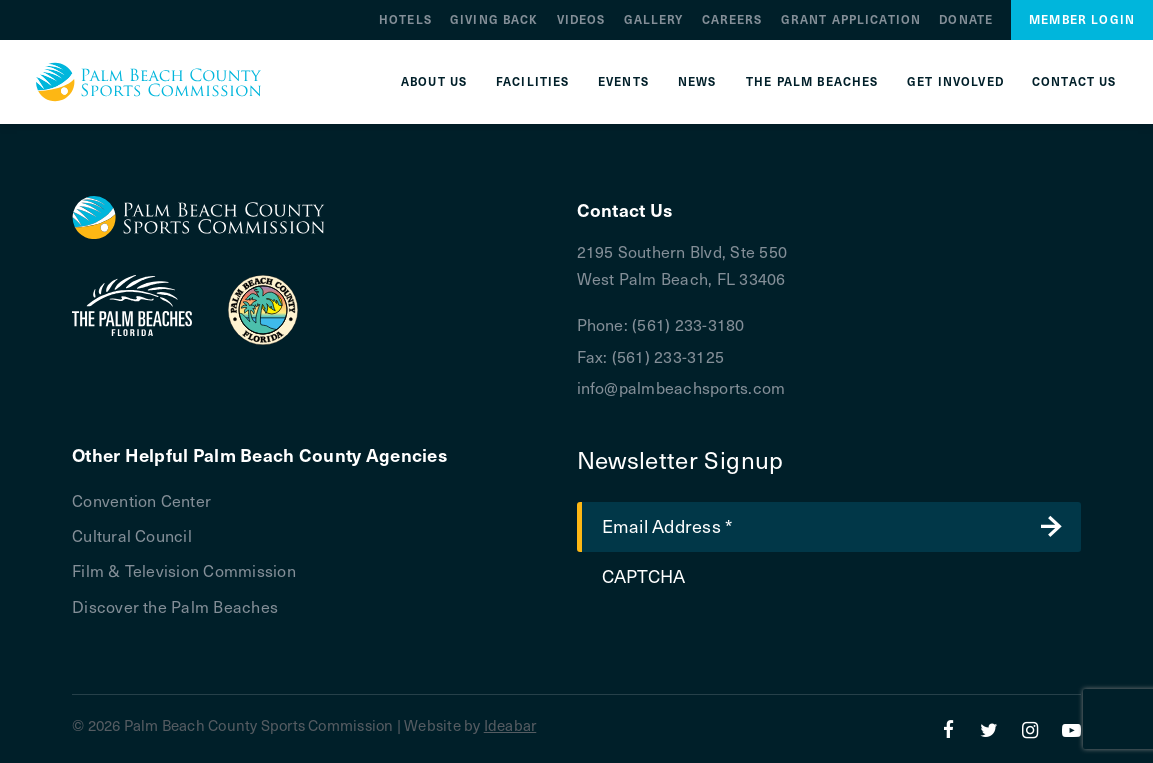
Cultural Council (132, 535)
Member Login (1082, 19)
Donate (966, 19)
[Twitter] (989, 729)
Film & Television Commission (184, 570)
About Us (434, 82)
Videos (581, 19)
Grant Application (851, 19)
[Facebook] (948, 729)
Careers (732, 19)
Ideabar (510, 725)
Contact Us (1074, 82)
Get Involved (955, 82)
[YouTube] (1071, 729)
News (697, 82)
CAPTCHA (644, 575)
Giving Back (494, 19)
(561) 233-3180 (688, 324)
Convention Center (141, 500)
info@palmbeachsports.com (681, 387)
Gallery (654, 19)
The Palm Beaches (812, 82)
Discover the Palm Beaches (175, 606)
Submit (1051, 527)
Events (623, 82)
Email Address (667, 525)
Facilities (533, 82)
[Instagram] (1030, 729)
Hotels (405, 19)
